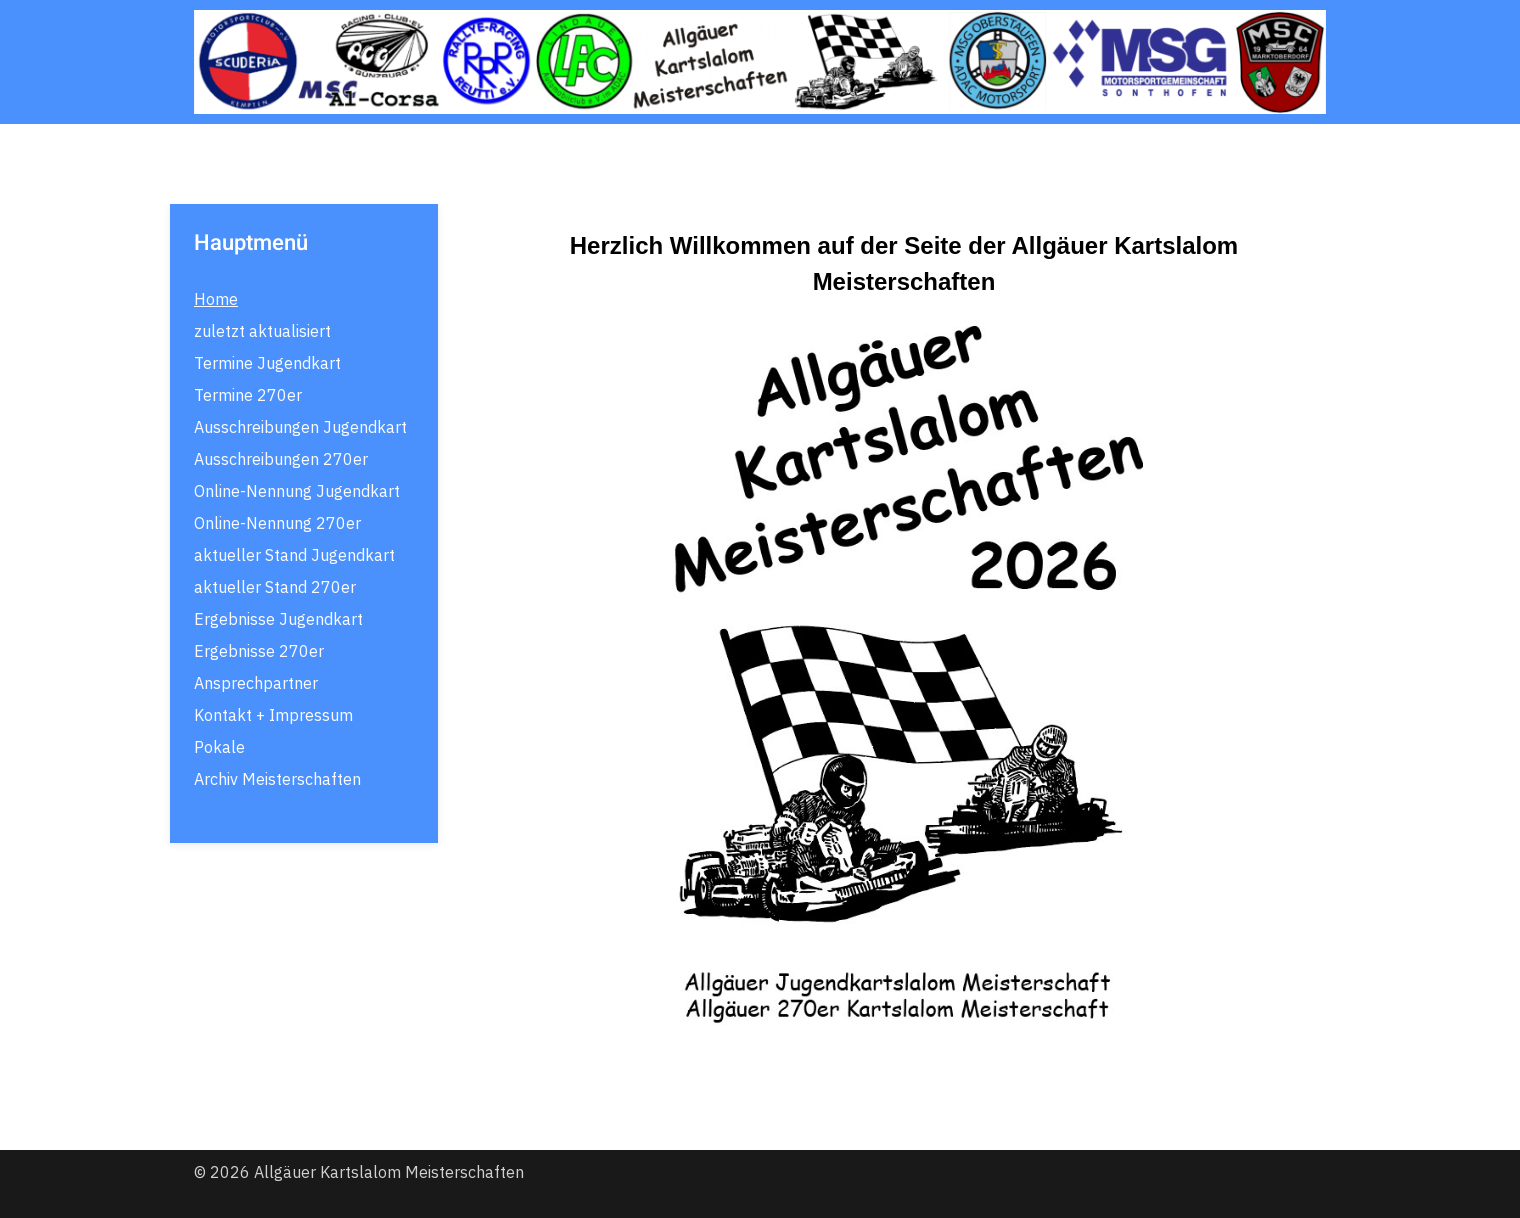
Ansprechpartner (256, 683)
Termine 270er (248, 395)
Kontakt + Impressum (273, 715)
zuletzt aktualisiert (262, 331)
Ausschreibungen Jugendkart (300, 427)
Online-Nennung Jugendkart (297, 491)
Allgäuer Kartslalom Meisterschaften (389, 1172)
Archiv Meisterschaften (277, 779)
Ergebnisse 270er (259, 651)
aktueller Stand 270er (275, 587)
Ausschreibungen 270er (281, 459)
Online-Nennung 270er (277, 523)
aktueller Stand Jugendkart (294, 555)
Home (216, 299)
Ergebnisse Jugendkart (278, 619)
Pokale (219, 747)
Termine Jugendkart (267, 363)
